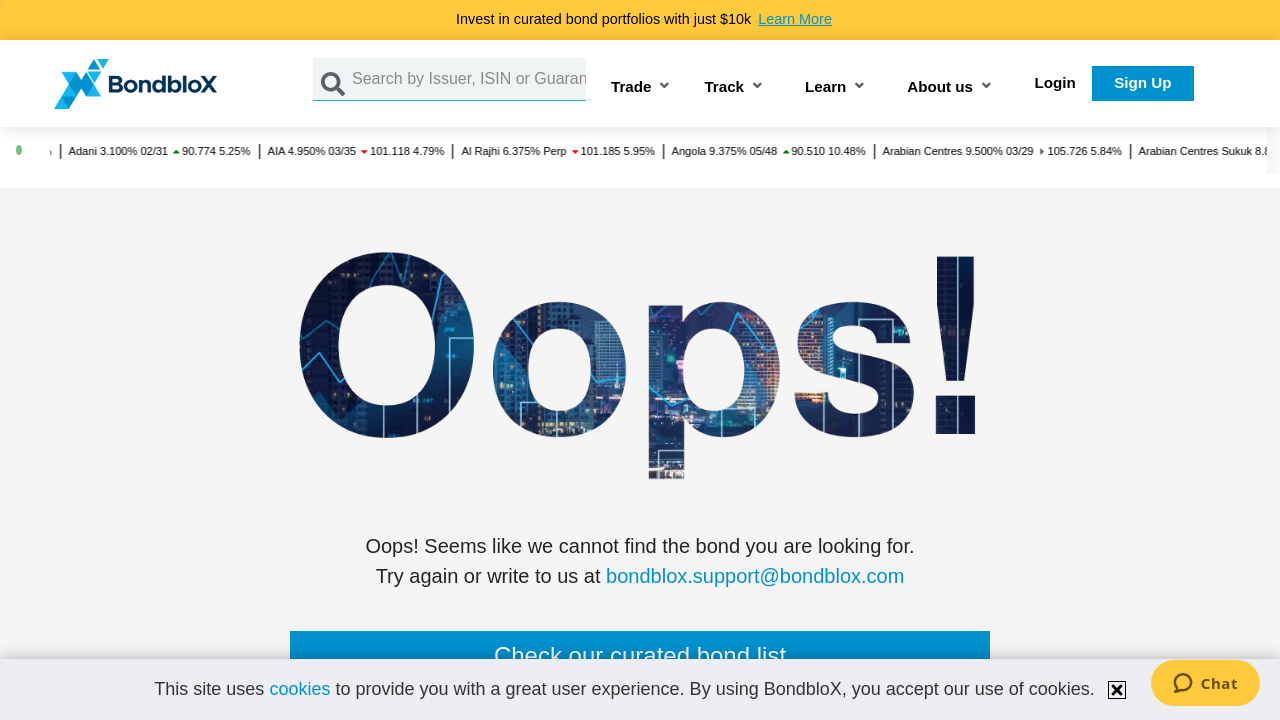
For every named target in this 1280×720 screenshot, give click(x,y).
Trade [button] (631, 87)
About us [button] (940, 87)
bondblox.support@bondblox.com (755, 576)
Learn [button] (825, 87)
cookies (299, 689)
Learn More (795, 19)
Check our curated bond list (640, 655)
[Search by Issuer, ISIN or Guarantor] (469, 79)
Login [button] (1055, 82)
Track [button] (724, 87)
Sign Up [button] (1142, 82)
